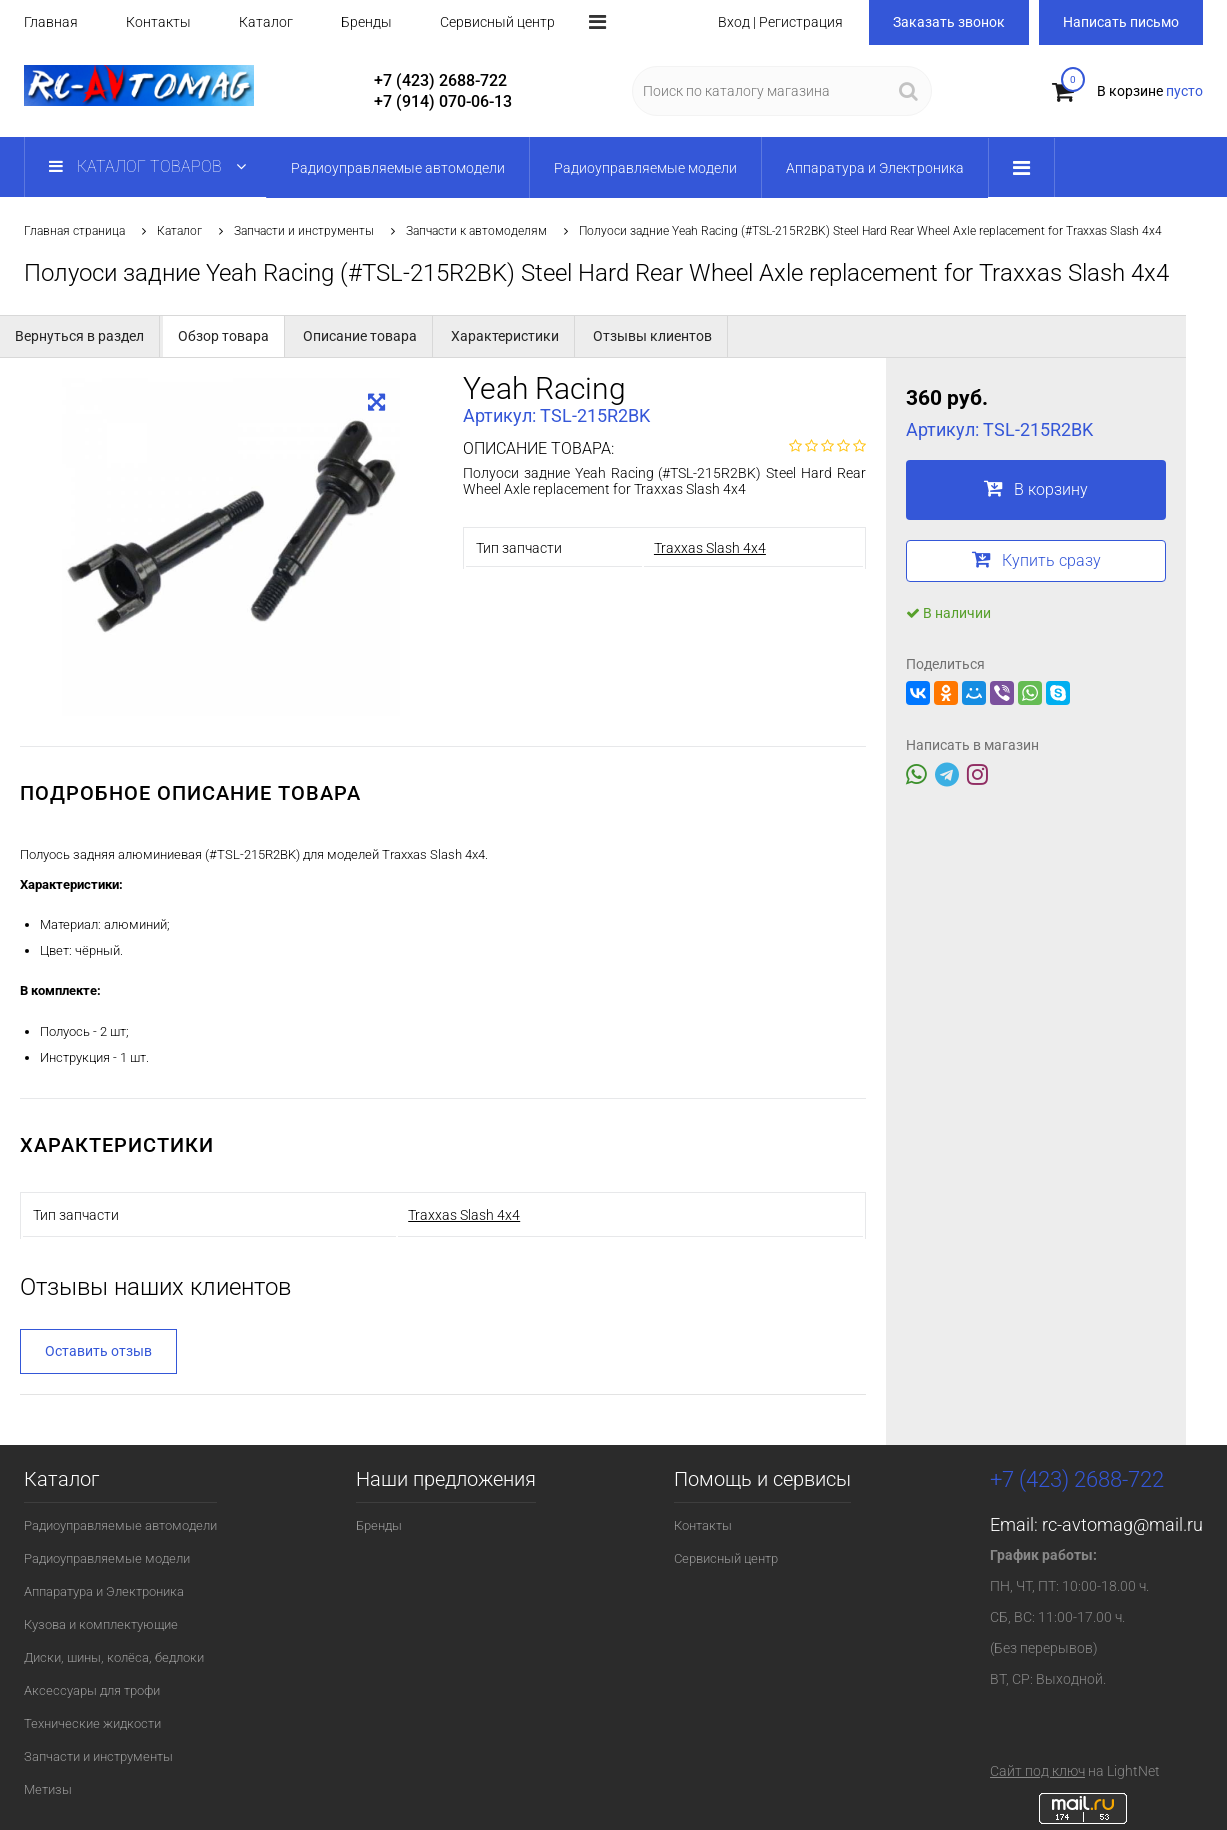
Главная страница (74, 231)
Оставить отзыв (98, 1351)
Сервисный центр (497, 22)
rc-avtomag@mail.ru (1122, 1524)
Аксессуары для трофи (92, 1690)
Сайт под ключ (1037, 1771)
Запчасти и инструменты (304, 231)
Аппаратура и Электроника (104, 1591)
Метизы (48, 1789)
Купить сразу (1036, 559)
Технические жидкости (92, 1723)
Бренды (366, 22)
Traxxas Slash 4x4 (710, 548)
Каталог (266, 22)
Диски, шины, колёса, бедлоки (114, 1657)
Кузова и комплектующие (101, 1624)
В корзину (1036, 488)
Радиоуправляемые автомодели (120, 1525)
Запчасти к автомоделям (476, 231)
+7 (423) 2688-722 (440, 80)
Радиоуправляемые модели (107, 1558)
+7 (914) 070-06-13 (443, 101)
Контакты (158, 22)
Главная (51, 22)
